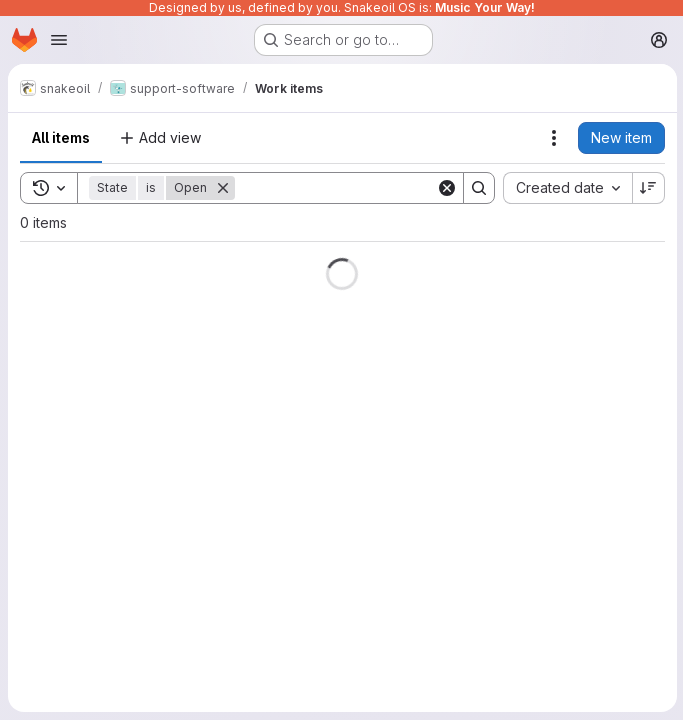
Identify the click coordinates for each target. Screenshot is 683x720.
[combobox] (565, 188)
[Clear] (445, 188)
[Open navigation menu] (59, 40)
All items (61, 137)
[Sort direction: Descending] (647, 188)
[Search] (359, 188)
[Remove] (223, 188)
